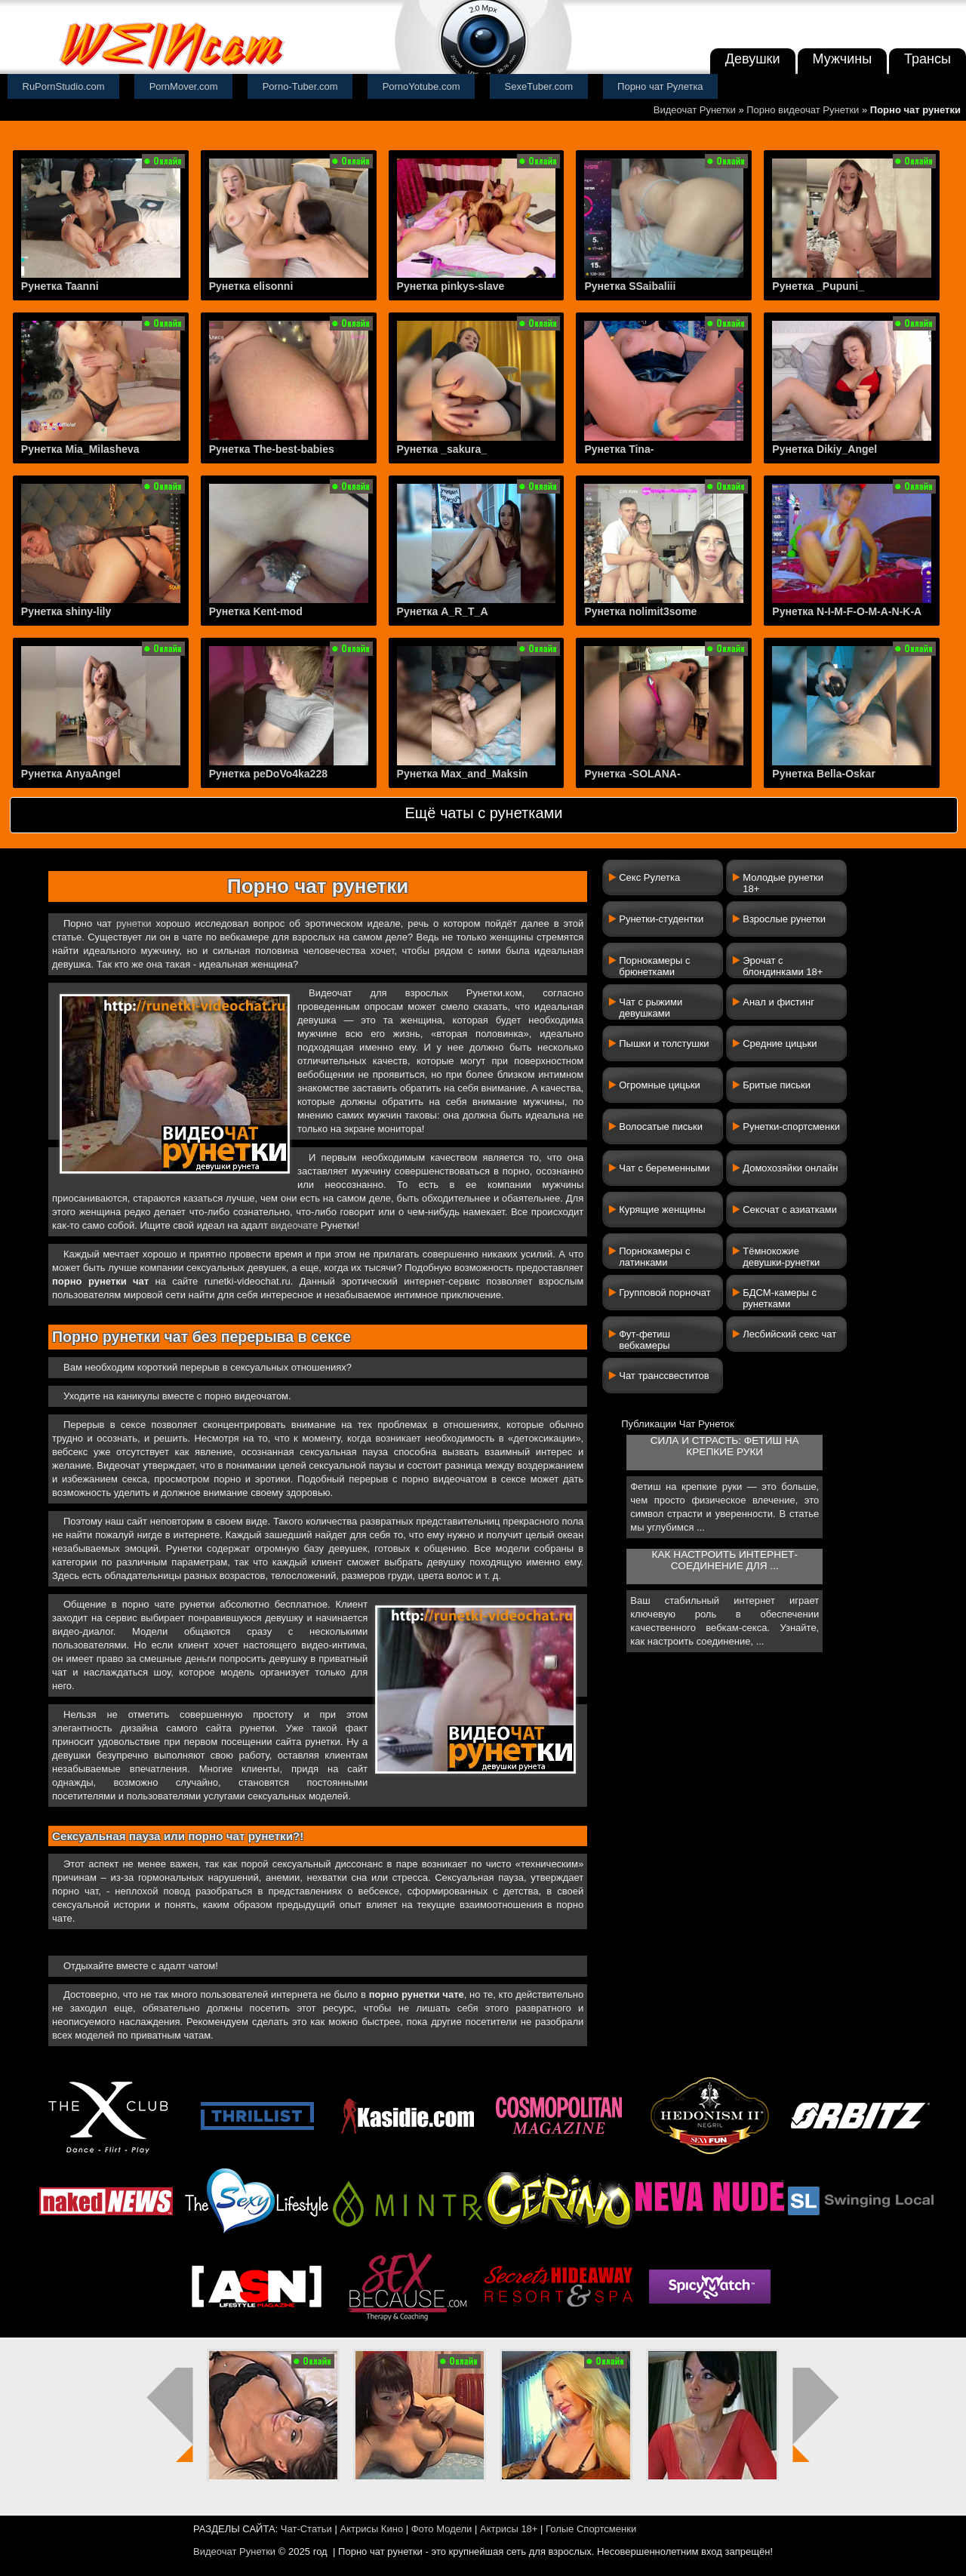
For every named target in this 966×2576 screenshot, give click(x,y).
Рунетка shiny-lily (66, 611)
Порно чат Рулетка (660, 86)
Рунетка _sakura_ (442, 449)
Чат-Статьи (306, 2528)
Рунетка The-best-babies (271, 449)
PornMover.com (183, 86)
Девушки (752, 58)
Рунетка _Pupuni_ (818, 286)
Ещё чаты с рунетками (483, 813)
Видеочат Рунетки (695, 109)
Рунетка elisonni (251, 286)
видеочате (294, 1225)
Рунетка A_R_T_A (442, 611)
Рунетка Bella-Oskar (823, 774)
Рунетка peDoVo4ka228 (268, 774)
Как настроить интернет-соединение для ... (725, 1560)
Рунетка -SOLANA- (632, 774)
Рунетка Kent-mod (256, 611)
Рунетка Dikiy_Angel (824, 449)
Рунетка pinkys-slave (451, 286)
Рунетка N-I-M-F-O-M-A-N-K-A (846, 611)
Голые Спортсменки (591, 2528)
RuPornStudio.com (64, 86)
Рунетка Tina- (619, 449)
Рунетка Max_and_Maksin (462, 774)
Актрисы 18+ (508, 2528)
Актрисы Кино (371, 2528)
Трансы (927, 58)
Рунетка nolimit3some (640, 611)
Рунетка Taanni (60, 286)
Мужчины (842, 58)
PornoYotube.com (421, 86)
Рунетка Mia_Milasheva (80, 449)
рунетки (133, 923)
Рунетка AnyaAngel (71, 774)
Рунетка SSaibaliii (629, 286)
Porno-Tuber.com (300, 86)
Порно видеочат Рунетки (802, 109)
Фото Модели (441, 2528)
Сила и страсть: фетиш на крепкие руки (725, 1446)
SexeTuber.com (539, 86)
